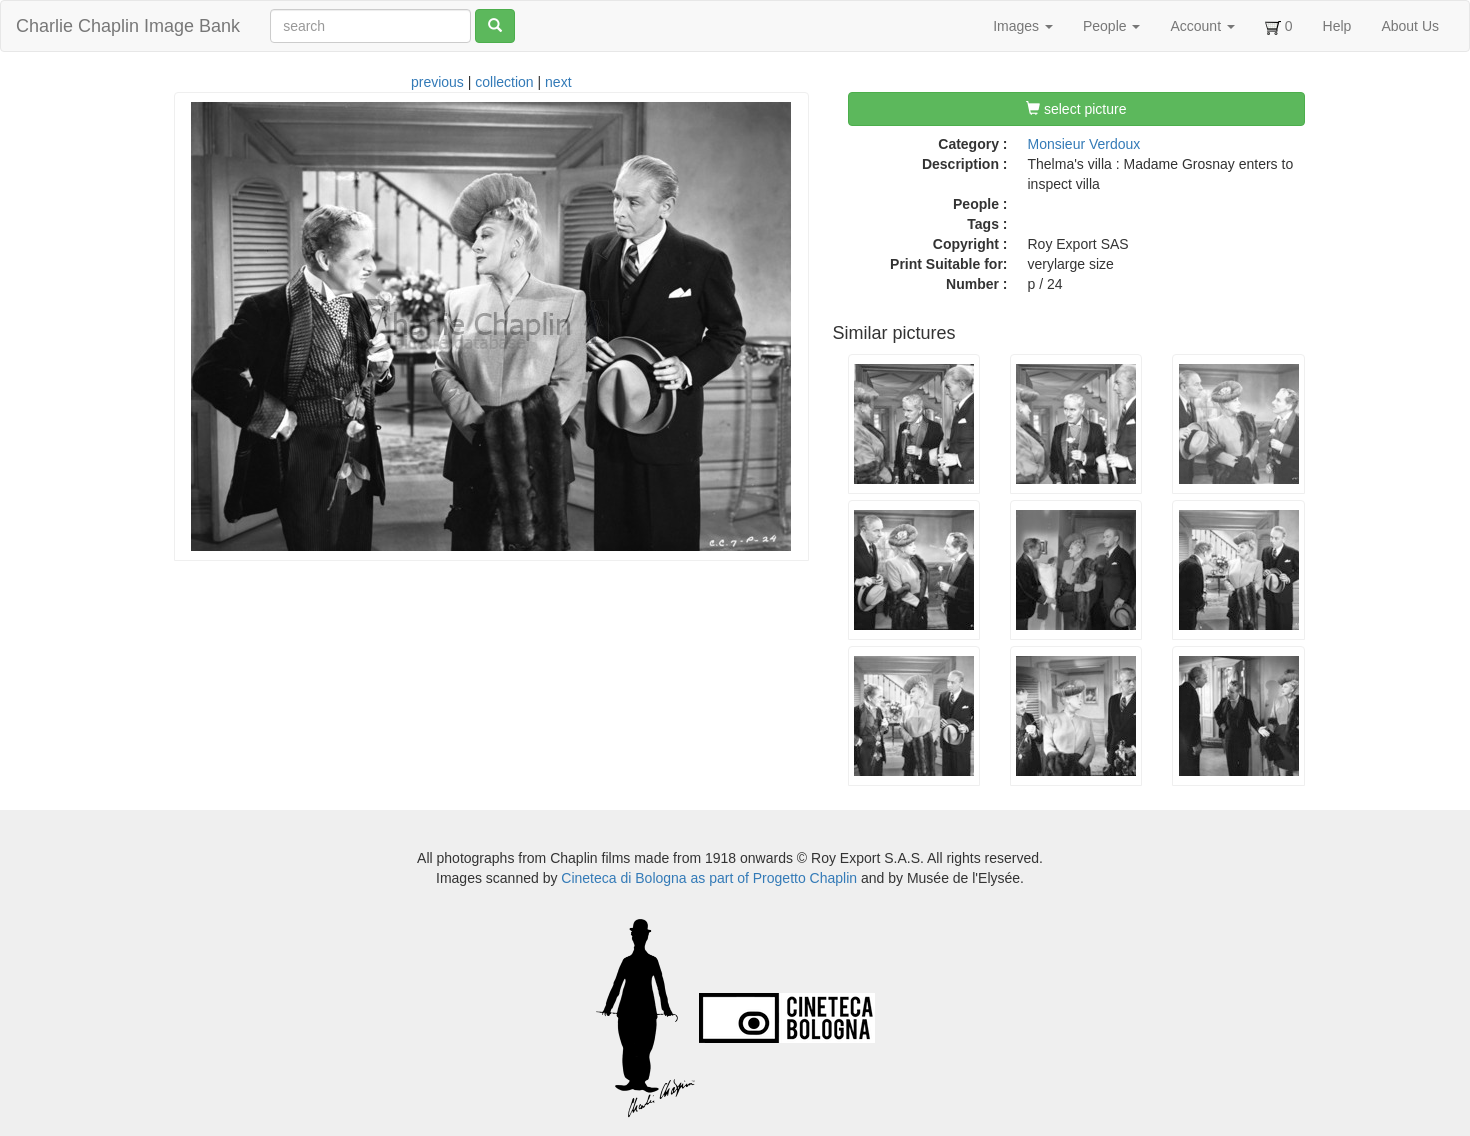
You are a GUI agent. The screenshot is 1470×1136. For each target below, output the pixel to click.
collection (504, 82)
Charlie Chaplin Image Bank (128, 26)
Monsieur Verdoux (1084, 144)
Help (1337, 26)
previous (437, 82)
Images (1023, 26)
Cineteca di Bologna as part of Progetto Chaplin (709, 878)
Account (1202, 26)
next (558, 82)
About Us (1410, 26)
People (1111, 26)
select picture (1076, 109)
